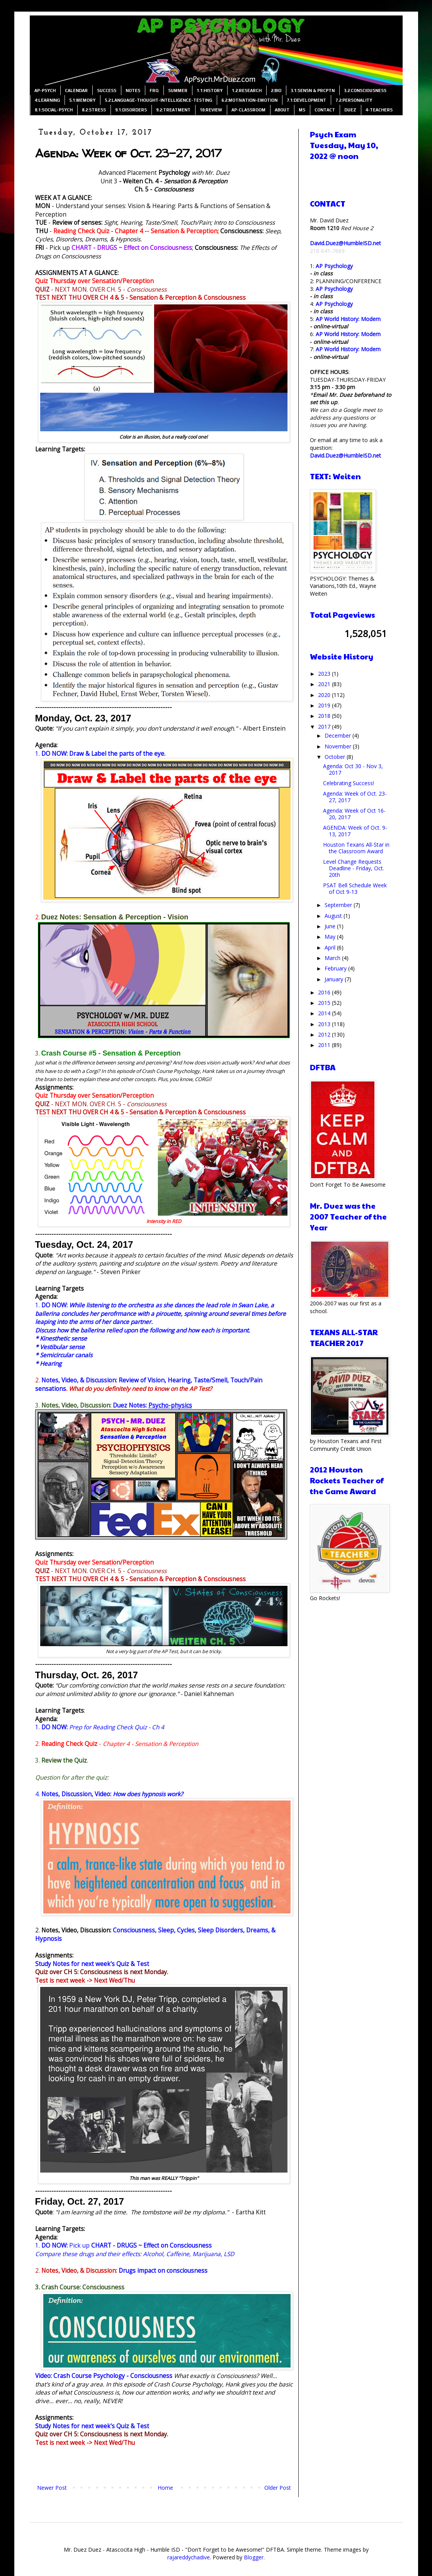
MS (302, 110)
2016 (325, 992)
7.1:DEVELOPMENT (306, 100)
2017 (325, 726)
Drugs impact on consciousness (163, 2271)
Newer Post (52, 2487)
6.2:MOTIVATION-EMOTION (249, 100)
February (336, 968)
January (335, 979)
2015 (325, 1002)
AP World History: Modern (348, 319)
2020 (325, 695)
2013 (325, 1024)
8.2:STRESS (94, 110)
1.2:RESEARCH (247, 90)
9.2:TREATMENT (173, 110)
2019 (325, 705)
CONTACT (325, 110)
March (333, 958)
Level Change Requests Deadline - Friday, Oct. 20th (353, 868)
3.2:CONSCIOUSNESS (365, 90)
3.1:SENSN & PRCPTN (313, 90)
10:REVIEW (211, 110)
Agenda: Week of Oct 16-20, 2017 (354, 814)
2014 (325, 1013)
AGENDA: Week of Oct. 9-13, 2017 (355, 831)
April (331, 947)
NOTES (133, 90)
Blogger (254, 2557)
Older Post (277, 2487)
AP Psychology (334, 266)
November (339, 746)
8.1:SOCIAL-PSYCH (54, 110)
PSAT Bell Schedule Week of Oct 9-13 (355, 888)
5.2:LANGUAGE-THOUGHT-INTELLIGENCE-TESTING (158, 100)
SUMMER (177, 90)
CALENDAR (76, 90)
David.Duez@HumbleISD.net (345, 243)
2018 (325, 715)
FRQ (154, 90)
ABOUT (282, 110)
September (339, 905)
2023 (325, 673)
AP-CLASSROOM (248, 110)
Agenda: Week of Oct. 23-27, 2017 (355, 797)
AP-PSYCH (45, 90)
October (336, 756)
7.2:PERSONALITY (353, 100)
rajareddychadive (188, 2557)
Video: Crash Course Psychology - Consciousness (103, 2376)
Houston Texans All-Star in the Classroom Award (356, 848)
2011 (325, 1045)
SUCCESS (106, 90)
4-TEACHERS (379, 110)
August (334, 915)
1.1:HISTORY (210, 90)
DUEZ (350, 110)
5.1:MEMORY (82, 100)
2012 (325, 1034)
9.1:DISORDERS (131, 110)
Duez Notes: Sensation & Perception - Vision (115, 917)
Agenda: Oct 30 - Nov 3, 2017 (353, 769)
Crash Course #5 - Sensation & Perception (111, 1053)
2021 (325, 684)
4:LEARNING (47, 100)
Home (165, 2487)
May (331, 936)
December (338, 735)
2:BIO (276, 90)
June (331, 926)
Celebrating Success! (348, 783)
